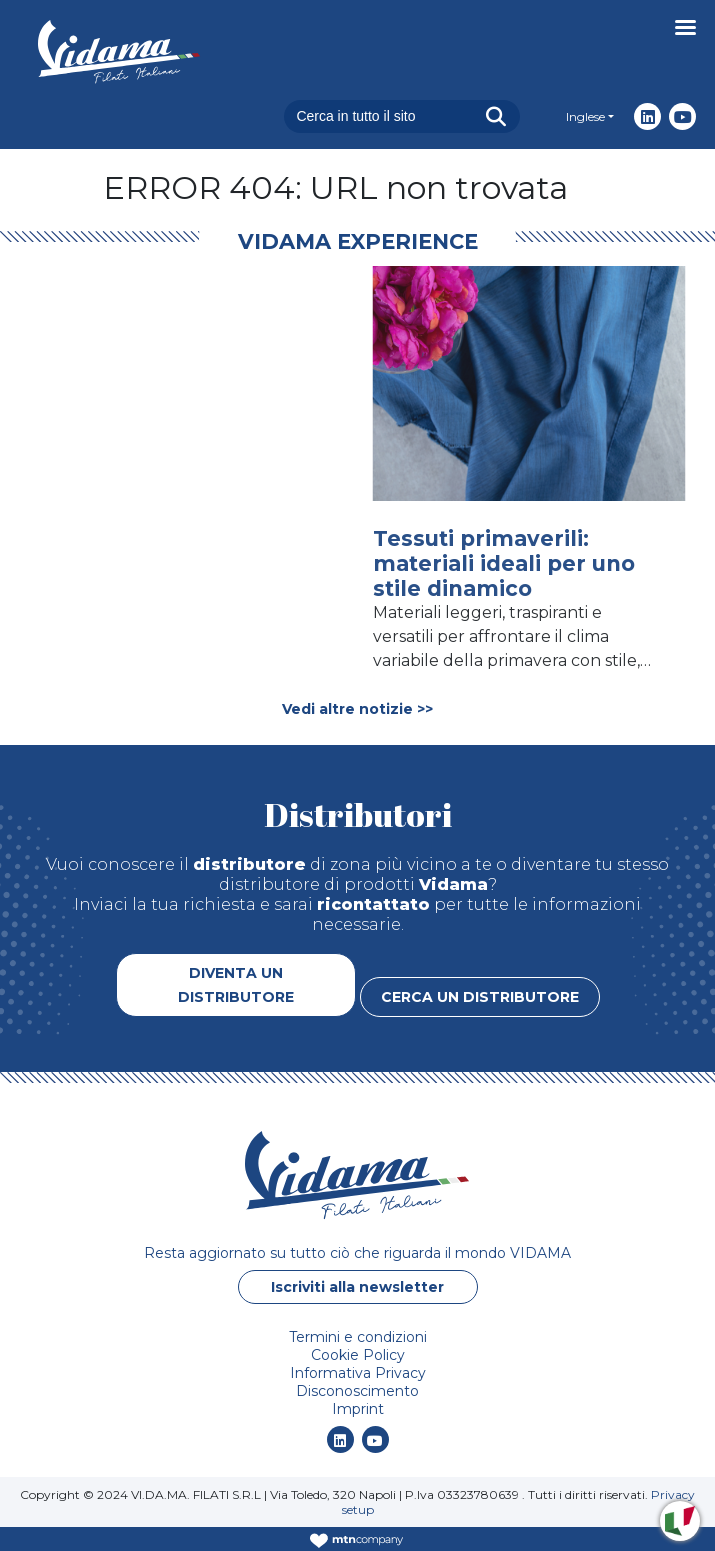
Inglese (585, 116)
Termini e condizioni (358, 1337)
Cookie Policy (358, 1355)
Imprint (358, 1409)
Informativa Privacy (358, 1373)
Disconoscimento (357, 1391)
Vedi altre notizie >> (357, 709)
